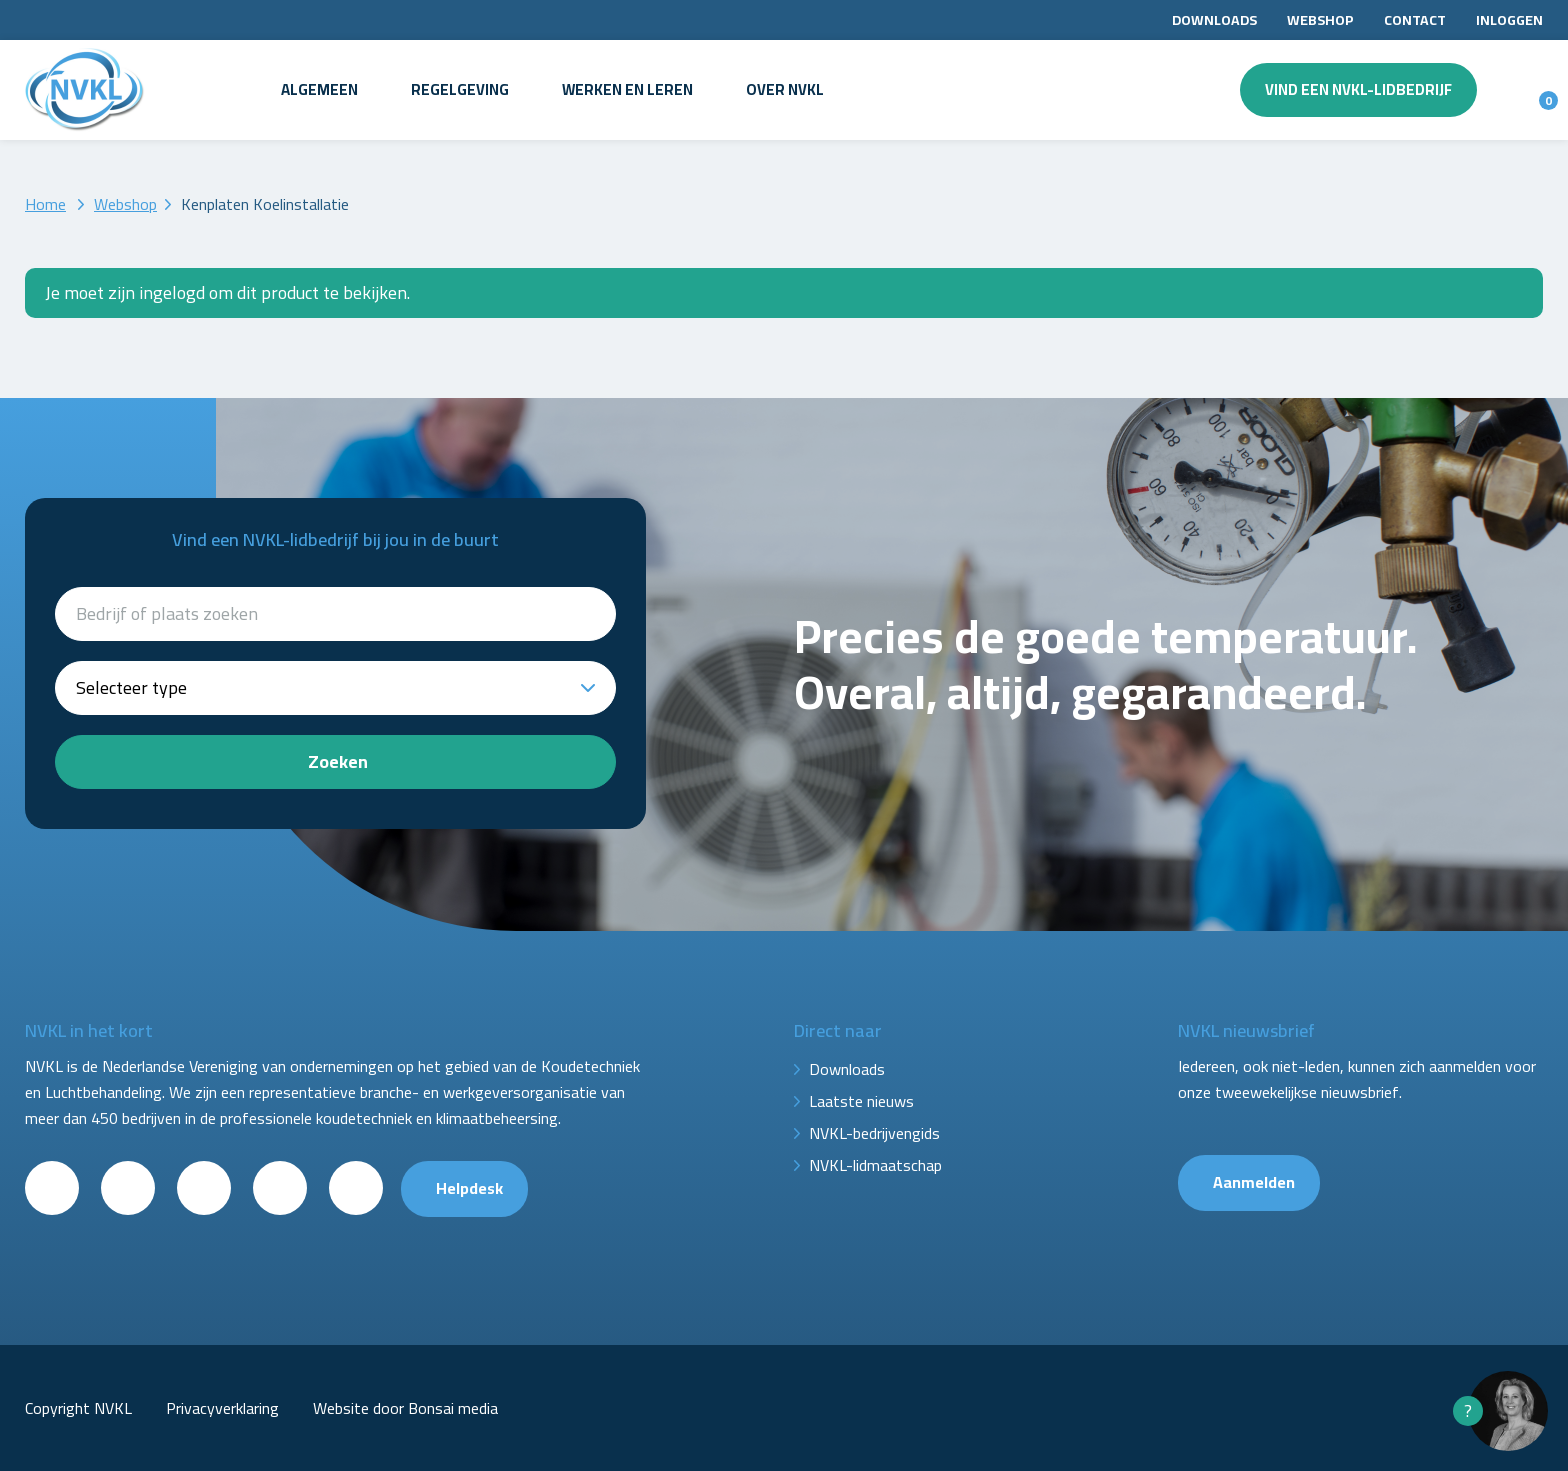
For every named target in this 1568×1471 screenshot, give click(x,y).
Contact (1415, 20)
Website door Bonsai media (405, 1408)
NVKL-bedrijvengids (874, 1133)
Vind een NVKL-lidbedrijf (1358, 89)
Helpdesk (469, 1188)
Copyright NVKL (78, 1408)
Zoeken (338, 761)
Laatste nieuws (861, 1101)
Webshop (1320, 20)
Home (45, 204)
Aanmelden (1254, 1182)
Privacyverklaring (222, 1408)
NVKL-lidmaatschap (875, 1165)
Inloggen (1509, 20)
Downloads (1214, 20)
